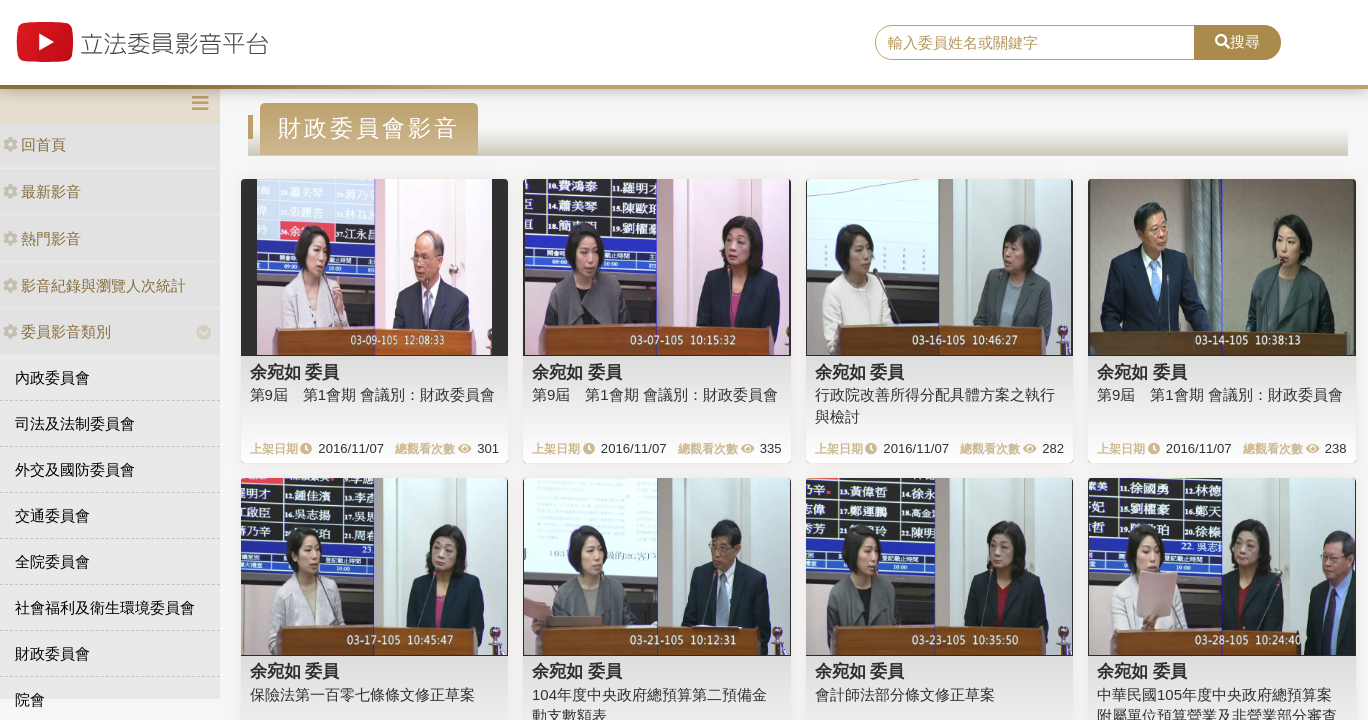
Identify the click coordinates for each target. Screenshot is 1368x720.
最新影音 (42, 191)
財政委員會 (52, 653)
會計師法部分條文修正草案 (905, 694)
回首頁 (34, 144)
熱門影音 (42, 238)
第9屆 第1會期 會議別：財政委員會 (373, 394)
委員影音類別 (57, 331)
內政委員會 (52, 377)
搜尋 (1237, 41)
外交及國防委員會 (75, 469)
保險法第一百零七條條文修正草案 (362, 694)
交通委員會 (52, 515)
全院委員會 (52, 561)
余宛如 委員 (295, 372)
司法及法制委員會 (75, 423)
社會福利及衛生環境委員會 (105, 607)
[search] (1035, 43)
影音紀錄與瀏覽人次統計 (94, 285)
